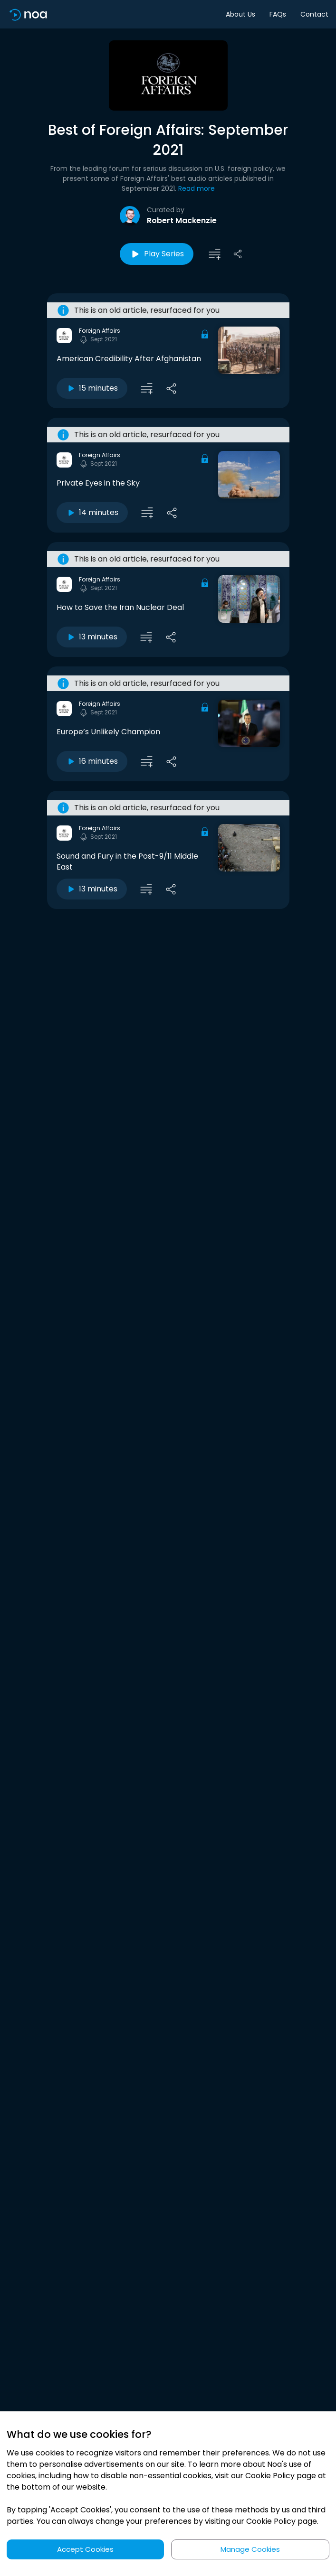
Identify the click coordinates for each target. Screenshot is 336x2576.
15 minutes (92, 388)
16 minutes (92, 761)
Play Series (156, 254)
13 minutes (91, 636)
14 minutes (92, 512)
